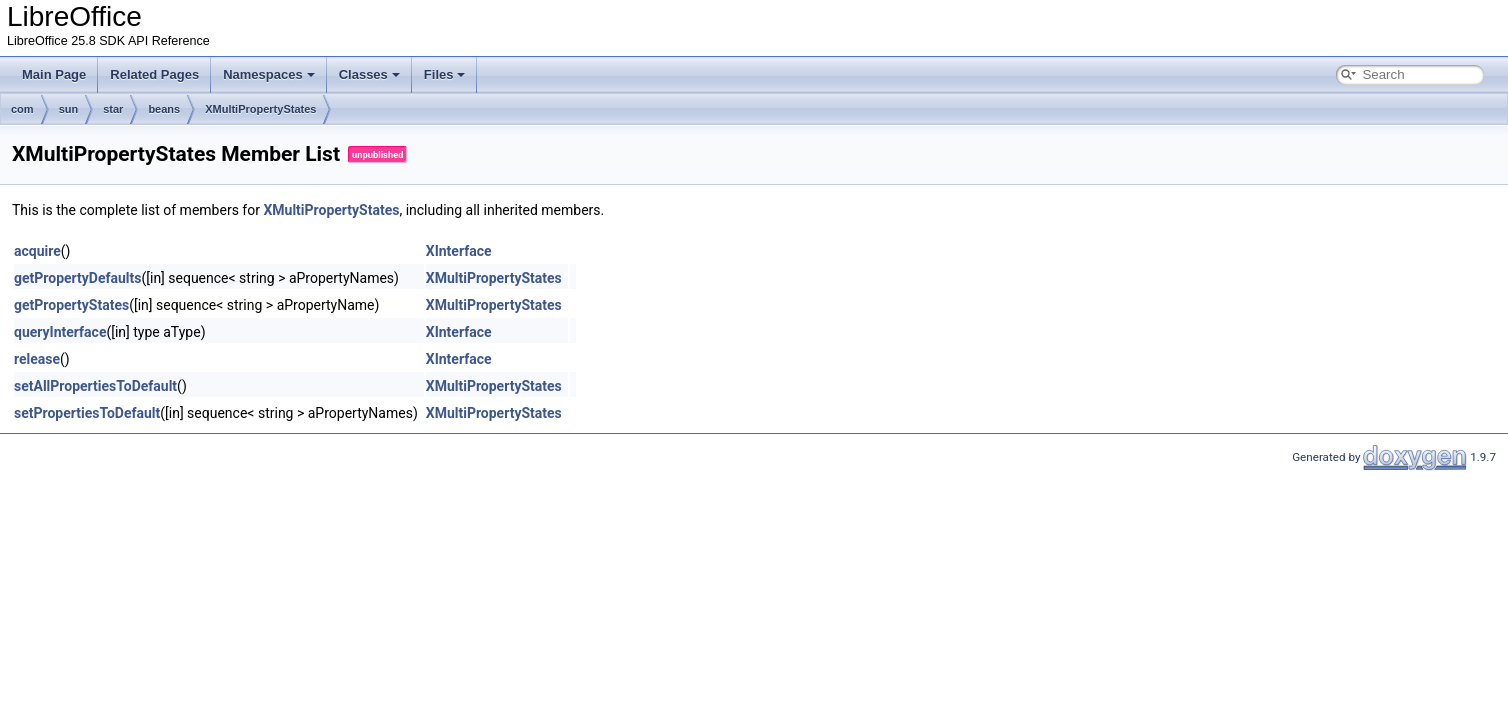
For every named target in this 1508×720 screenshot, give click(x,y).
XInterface (459, 251)
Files (445, 74)
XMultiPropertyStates (260, 109)
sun (69, 109)
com (22, 109)
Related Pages (154, 74)
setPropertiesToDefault (87, 413)
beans (164, 109)
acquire (37, 251)
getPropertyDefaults (77, 278)
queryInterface (60, 332)
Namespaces (269, 74)
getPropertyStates (71, 305)
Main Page (54, 74)
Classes (369, 74)
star (113, 109)
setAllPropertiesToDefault (95, 386)
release (37, 359)
